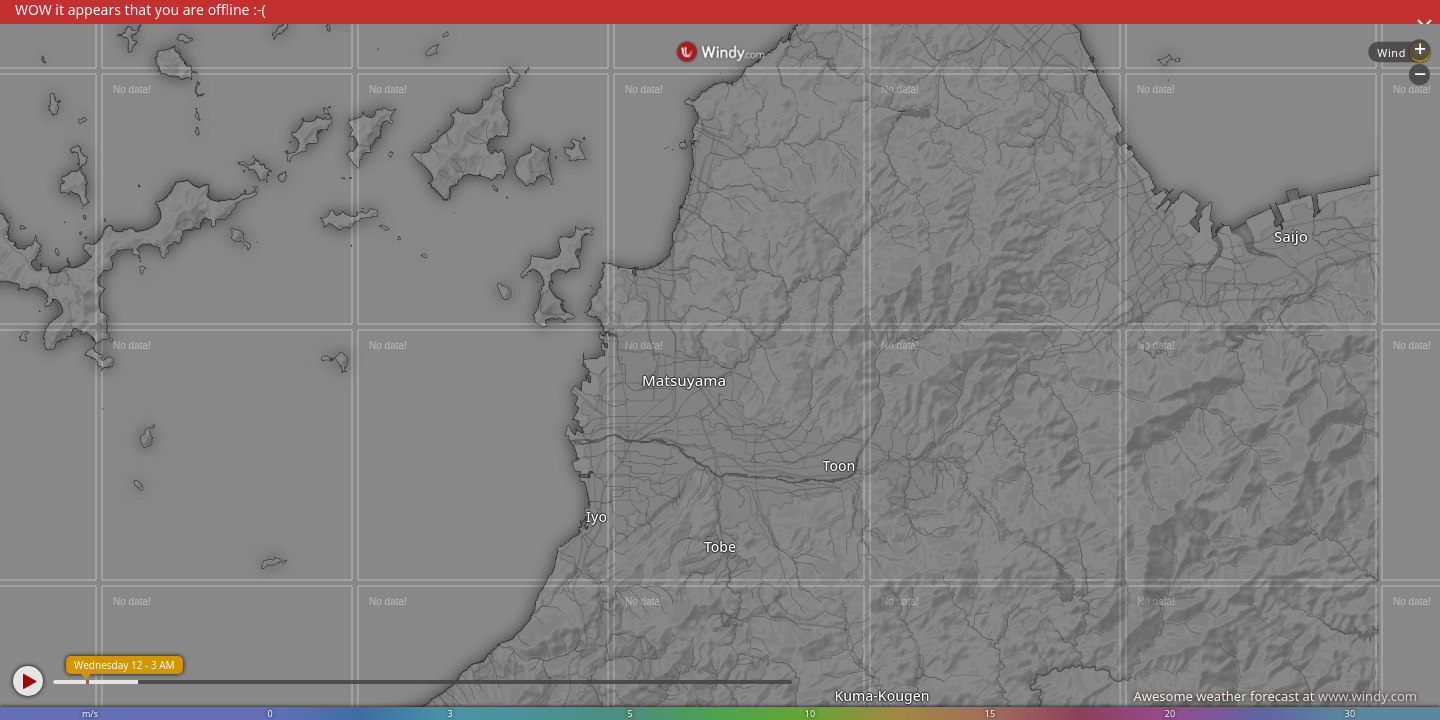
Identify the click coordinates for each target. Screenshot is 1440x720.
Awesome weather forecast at (1275, 696)
